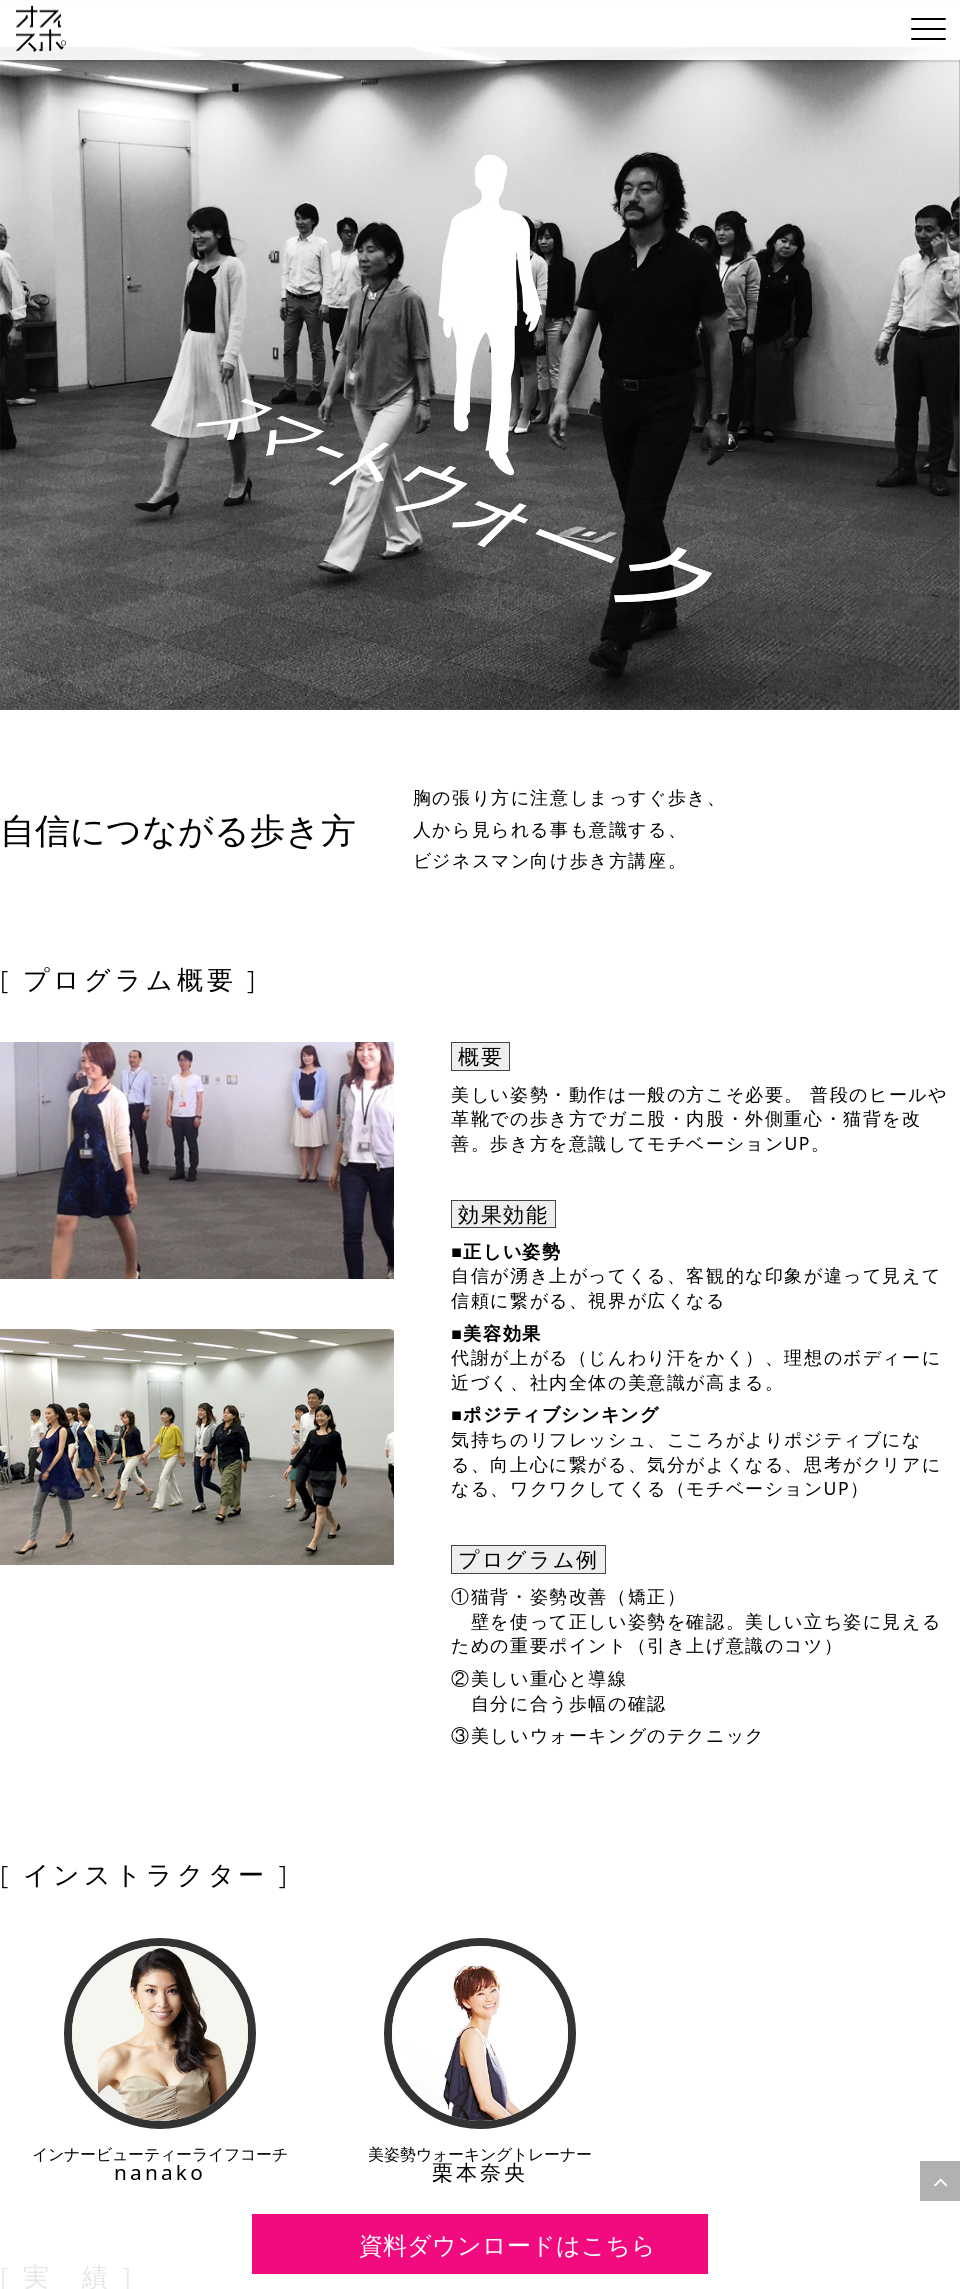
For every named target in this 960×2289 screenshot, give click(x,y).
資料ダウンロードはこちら (503, 2243)
